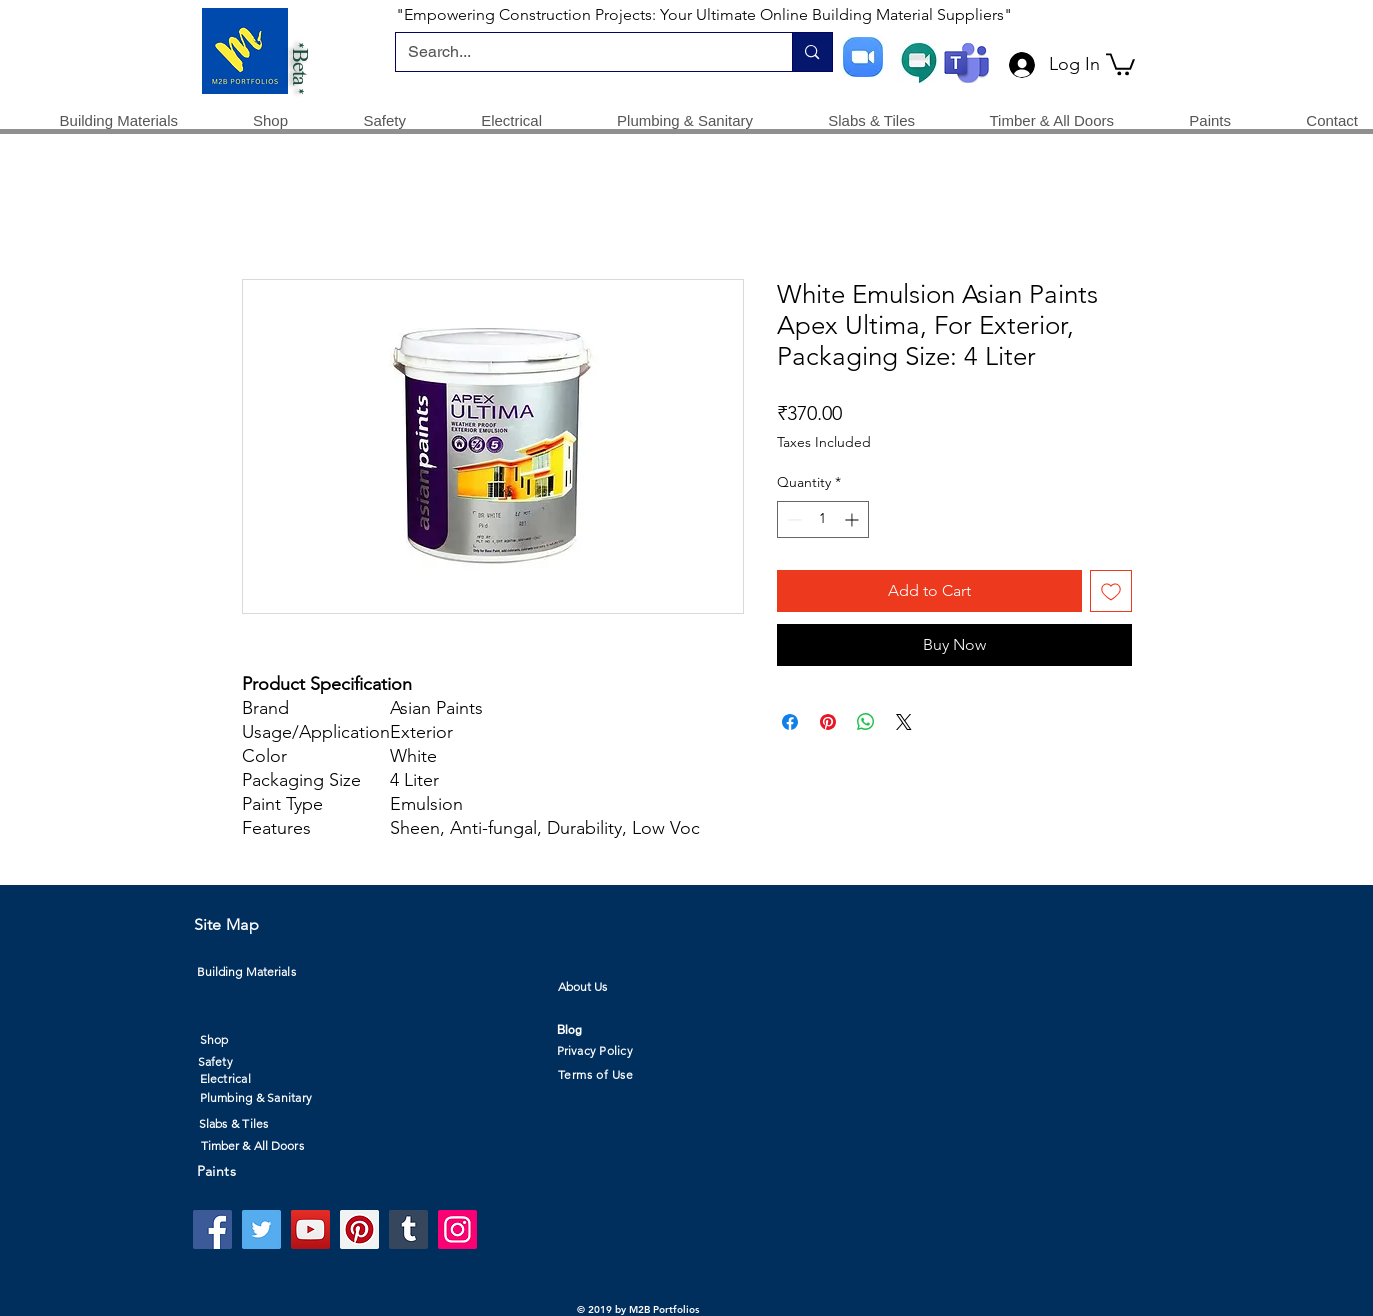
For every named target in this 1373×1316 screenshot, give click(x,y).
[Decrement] (792, 519)
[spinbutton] (823, 519)
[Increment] (853, 519)
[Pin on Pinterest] (828, 722)
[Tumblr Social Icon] (408, 1229)
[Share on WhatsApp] (866, 722)
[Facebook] (212, 1229)
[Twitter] (261, 1229)
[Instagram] (457, 1229)
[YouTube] (310, 1229)
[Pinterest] (359, 1229)
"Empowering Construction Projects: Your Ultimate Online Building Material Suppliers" (704, 14)
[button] (1120, 63)
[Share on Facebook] (790, 722)
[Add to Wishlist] (1111, 591)
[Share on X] (904, 722)
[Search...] (579, 52)
